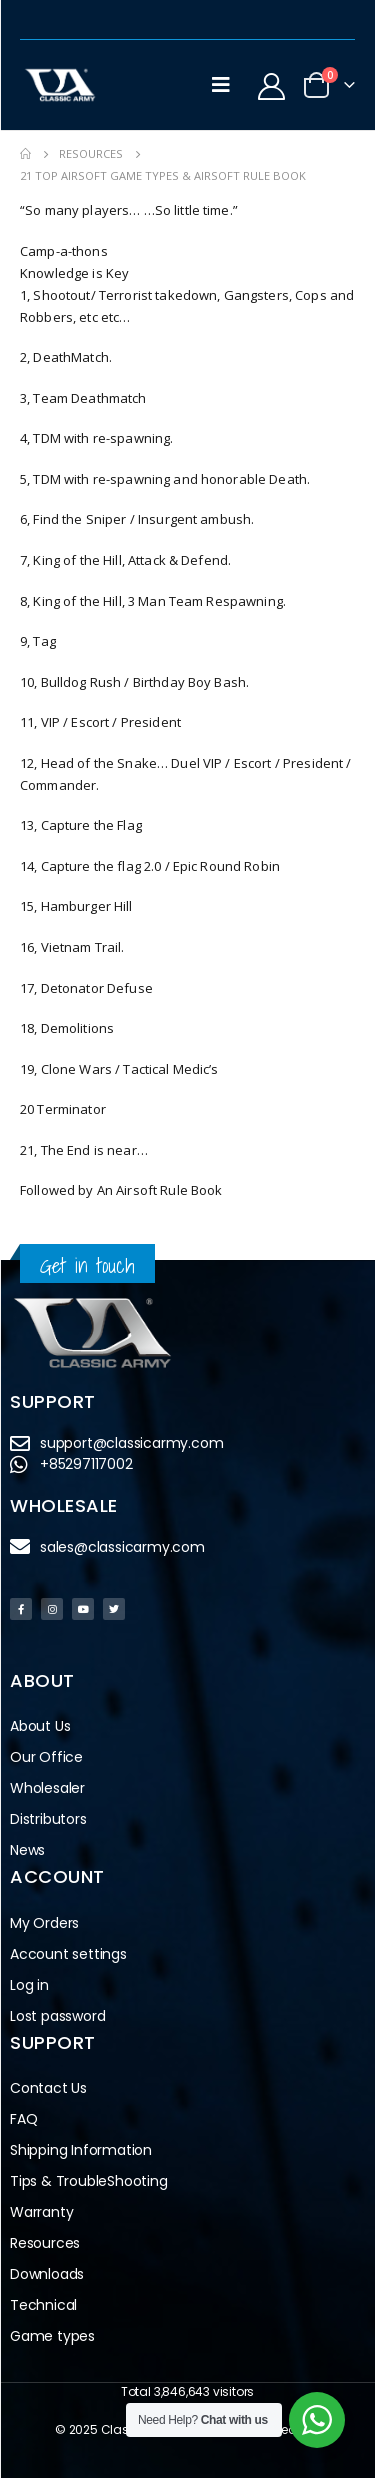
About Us (40, 1726)
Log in (29, 1985)
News (27, 1850)
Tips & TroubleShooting (89, 2181)
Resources (45, 2243)
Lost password (57, 2016)
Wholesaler (47, 1788)
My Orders (44, 1923)
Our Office (46, 1757)
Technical (43, 2305)
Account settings (68, 1954)
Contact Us (48, 2088)
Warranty (41, 2212)
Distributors (53, 1819)
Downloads (47, 2274)
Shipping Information (81, 2150)
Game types (52, 2336)
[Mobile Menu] (221, 85)
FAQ (23, 2119)
